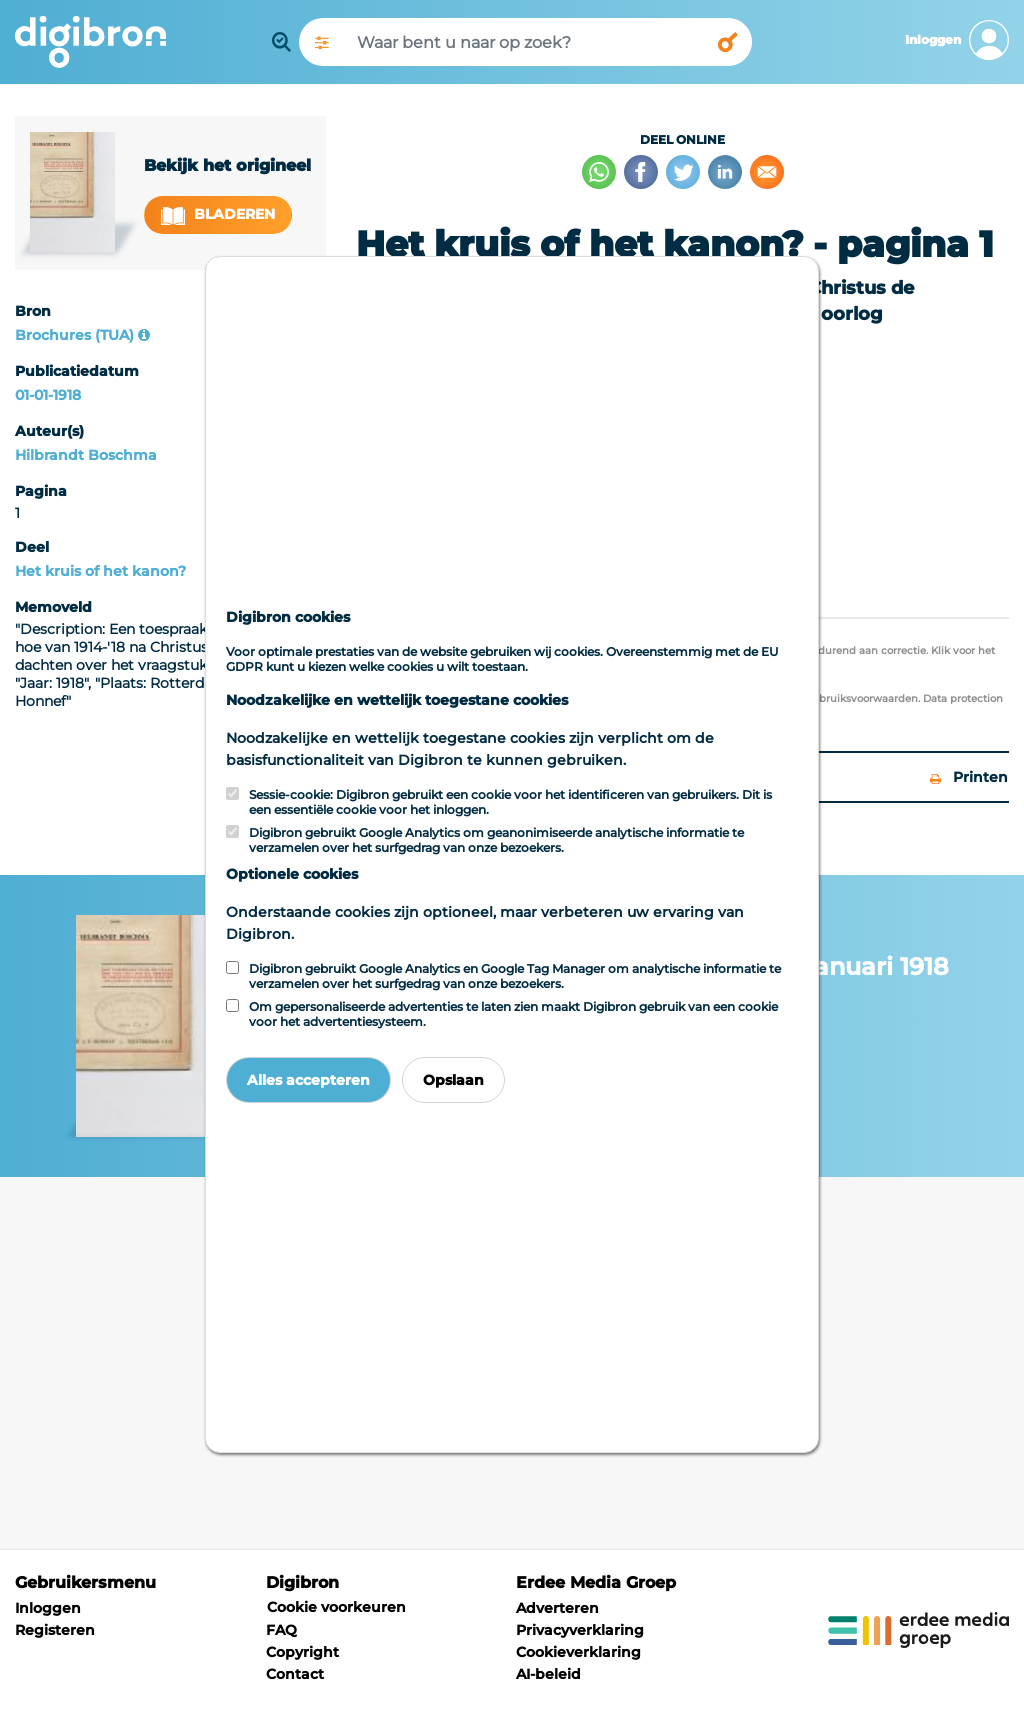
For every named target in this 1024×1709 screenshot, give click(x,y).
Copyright (302, 1652)
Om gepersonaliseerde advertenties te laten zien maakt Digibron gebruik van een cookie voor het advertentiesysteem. (513, 1014)
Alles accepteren (308, 1080)
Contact (295, 1674)
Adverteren (557, 1608)
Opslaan (453, 1080)
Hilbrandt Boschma (86, 455)
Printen (969, 777)
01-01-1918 (48, 395)
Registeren (55, 1630)
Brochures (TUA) (74, 335)
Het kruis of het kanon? (100, 571)
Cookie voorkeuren (336, 1607)
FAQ (281, 1630)
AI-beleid (548, 1674)
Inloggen (48, 1608)
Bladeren (218, 214)
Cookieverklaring (578, 1652)
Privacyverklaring (580, 1630)
